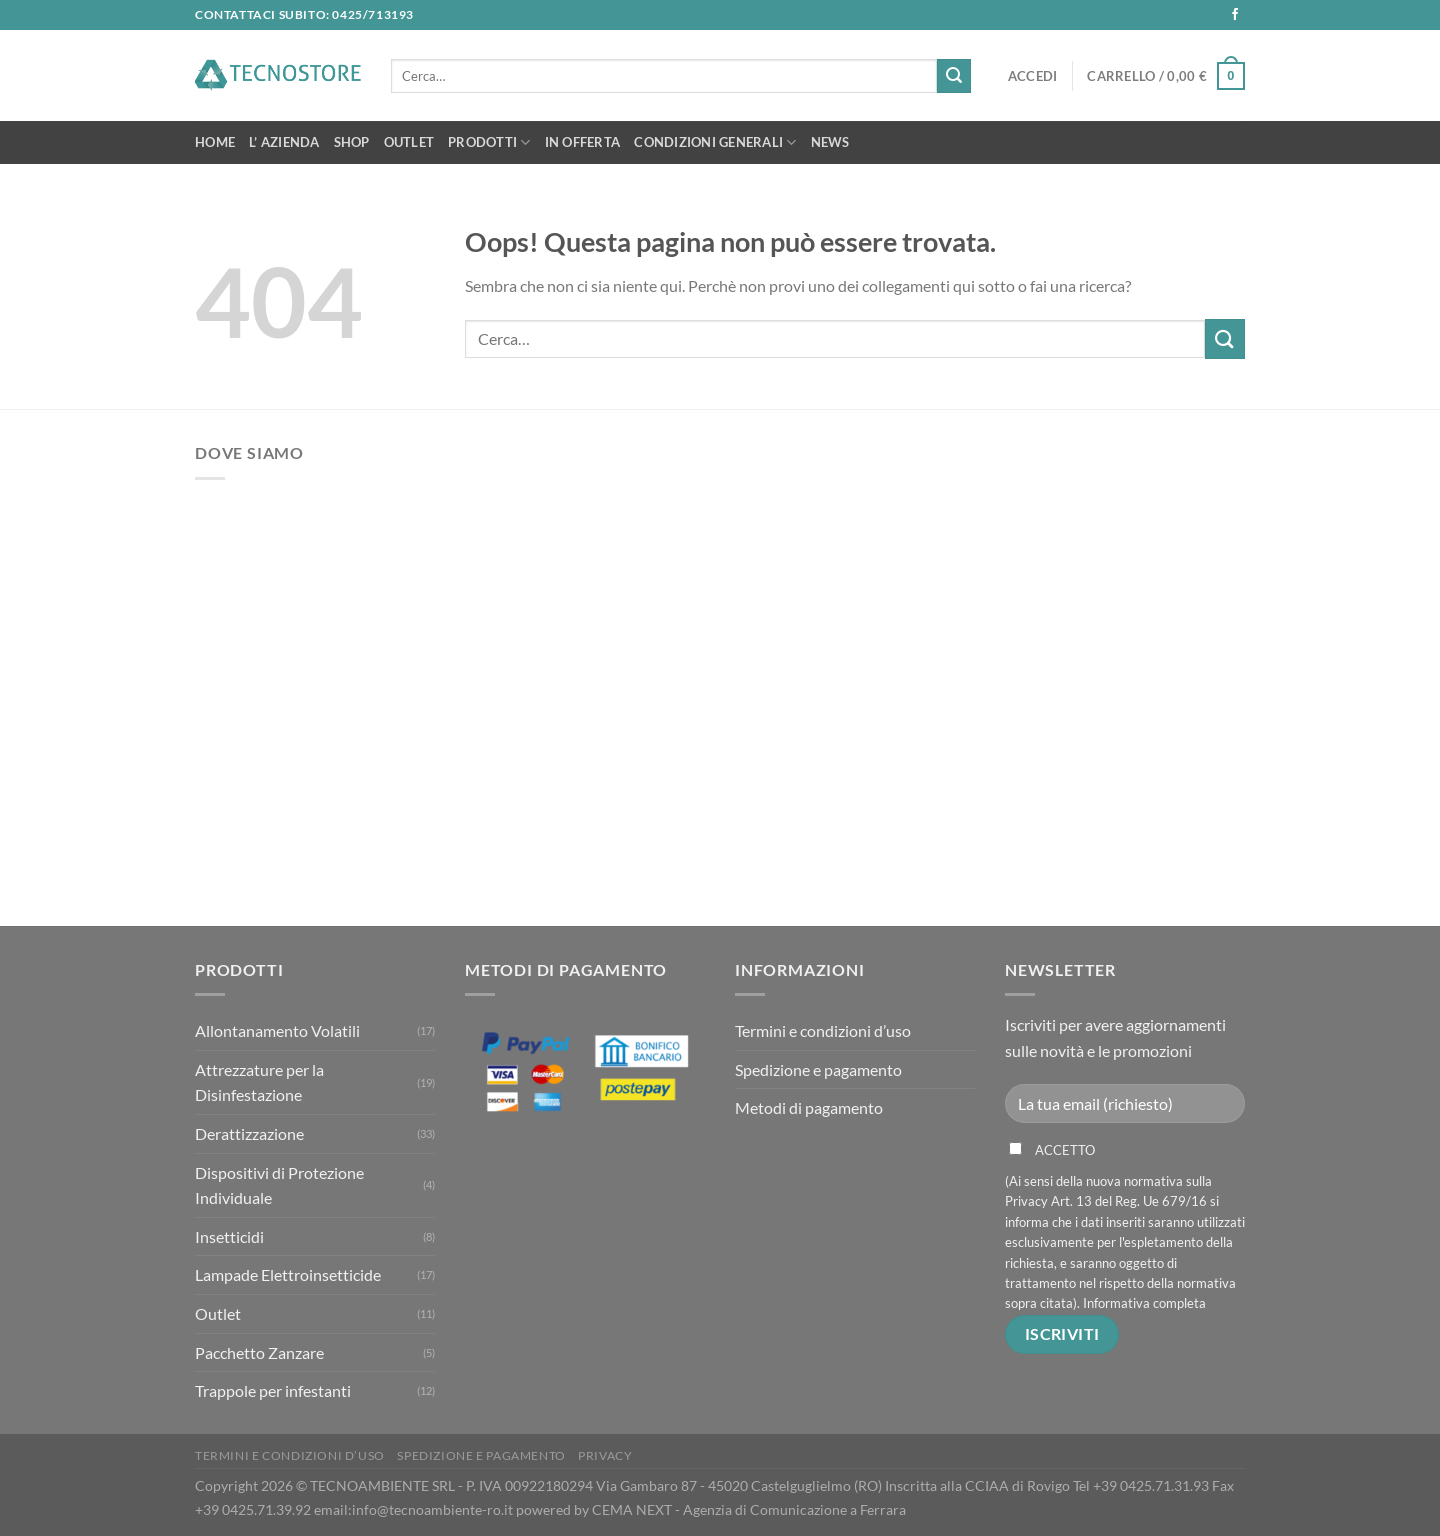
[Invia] (954, 76)
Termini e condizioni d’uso (823, 1030)
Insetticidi (229, 1236)
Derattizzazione (249, 1133)
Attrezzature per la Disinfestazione (259, 1082)
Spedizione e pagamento (818, 1069)
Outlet (218, 1313)
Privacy (605, 1455)
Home (215, 142)
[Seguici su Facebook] (1235, 15)
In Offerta (583, 142)
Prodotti (489, 142)
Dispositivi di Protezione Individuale (279, 1185)
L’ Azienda (284, 142)
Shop (352, 142)
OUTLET (409, 142)
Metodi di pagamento (809, 1107)
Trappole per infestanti (273, 1390)
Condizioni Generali (715, 142)
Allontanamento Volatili (277, 1030)
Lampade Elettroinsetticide (288, 1274)
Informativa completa (1144, 1303)
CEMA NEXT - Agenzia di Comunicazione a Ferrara (749, 1509)
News (830, 142)
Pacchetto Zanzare (259, 1352)
